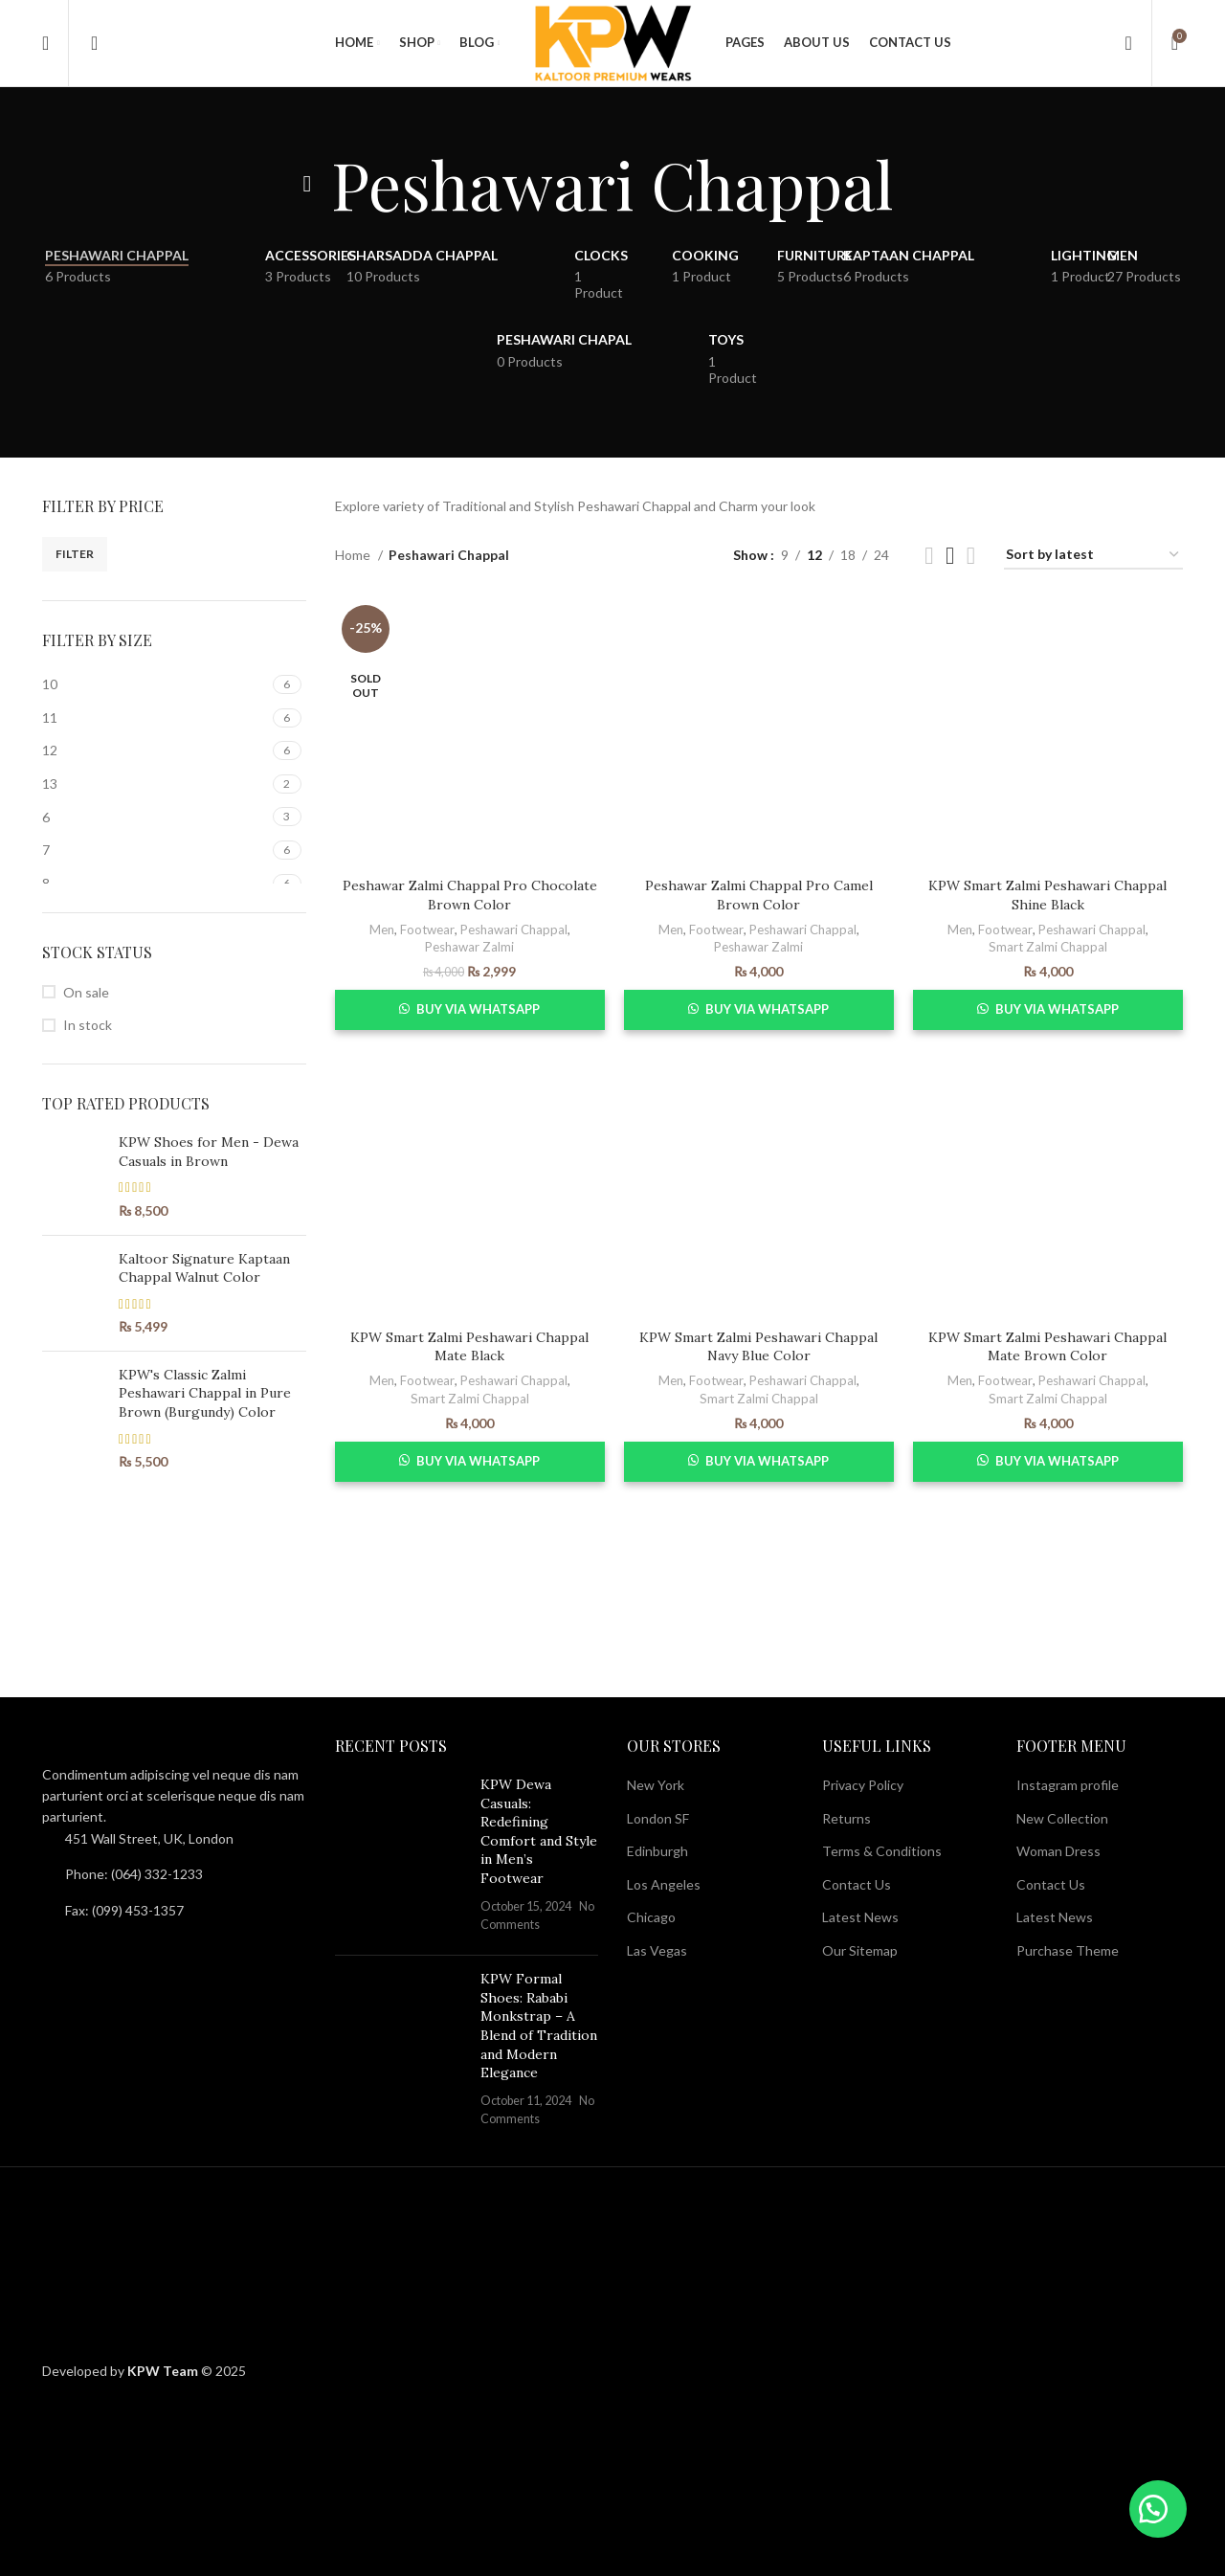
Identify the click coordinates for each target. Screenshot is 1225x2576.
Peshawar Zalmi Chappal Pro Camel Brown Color (759, 895)
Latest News (860, 1917)
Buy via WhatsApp (478, 1009)
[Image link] (147, 1747)
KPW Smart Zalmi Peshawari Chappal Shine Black (1047, 895)
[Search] (88, 43)
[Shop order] (1093, 556)
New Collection (1062, 1818)
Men (381, 929)
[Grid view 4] (971, 556)
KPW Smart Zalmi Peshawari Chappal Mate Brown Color (1047, 1347)
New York (655, 1785)
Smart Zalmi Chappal (1048, 946)
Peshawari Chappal (514, 929)
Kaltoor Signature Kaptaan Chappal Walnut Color (204, 1268)
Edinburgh (657, 1851)
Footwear (427, 929)
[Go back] (307, 184)
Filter (75, 554)
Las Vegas (657, 1950)
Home (354, 555)
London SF (658, 1818)
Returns (846, 1818)
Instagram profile (1067, 1785)
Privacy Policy (862, 1785)
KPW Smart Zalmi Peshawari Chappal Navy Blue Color (758, 1347)
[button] (1158, 2509)
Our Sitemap (860, 1950)
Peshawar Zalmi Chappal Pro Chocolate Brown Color (470, 895)
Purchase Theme (1067, 1950)
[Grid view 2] (928, 556)
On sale (86, 992)
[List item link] (174, 1874)
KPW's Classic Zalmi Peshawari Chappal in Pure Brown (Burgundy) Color (205, 1393)
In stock (87, 1025)
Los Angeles (664, 1884)
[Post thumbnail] (401, 1858)
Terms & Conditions (882, 1851)
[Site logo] (612, 42)
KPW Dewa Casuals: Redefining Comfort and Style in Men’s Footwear (538, 1831)
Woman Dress (1058, 1851)
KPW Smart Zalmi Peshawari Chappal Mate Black (469, 1347)
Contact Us (856, 1884)
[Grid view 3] (950, 556)
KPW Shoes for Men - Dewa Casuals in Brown (209, 1151)
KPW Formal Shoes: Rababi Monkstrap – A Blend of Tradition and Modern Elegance (538, 2025)
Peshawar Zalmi (469, 946)
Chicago (651, 1917)
